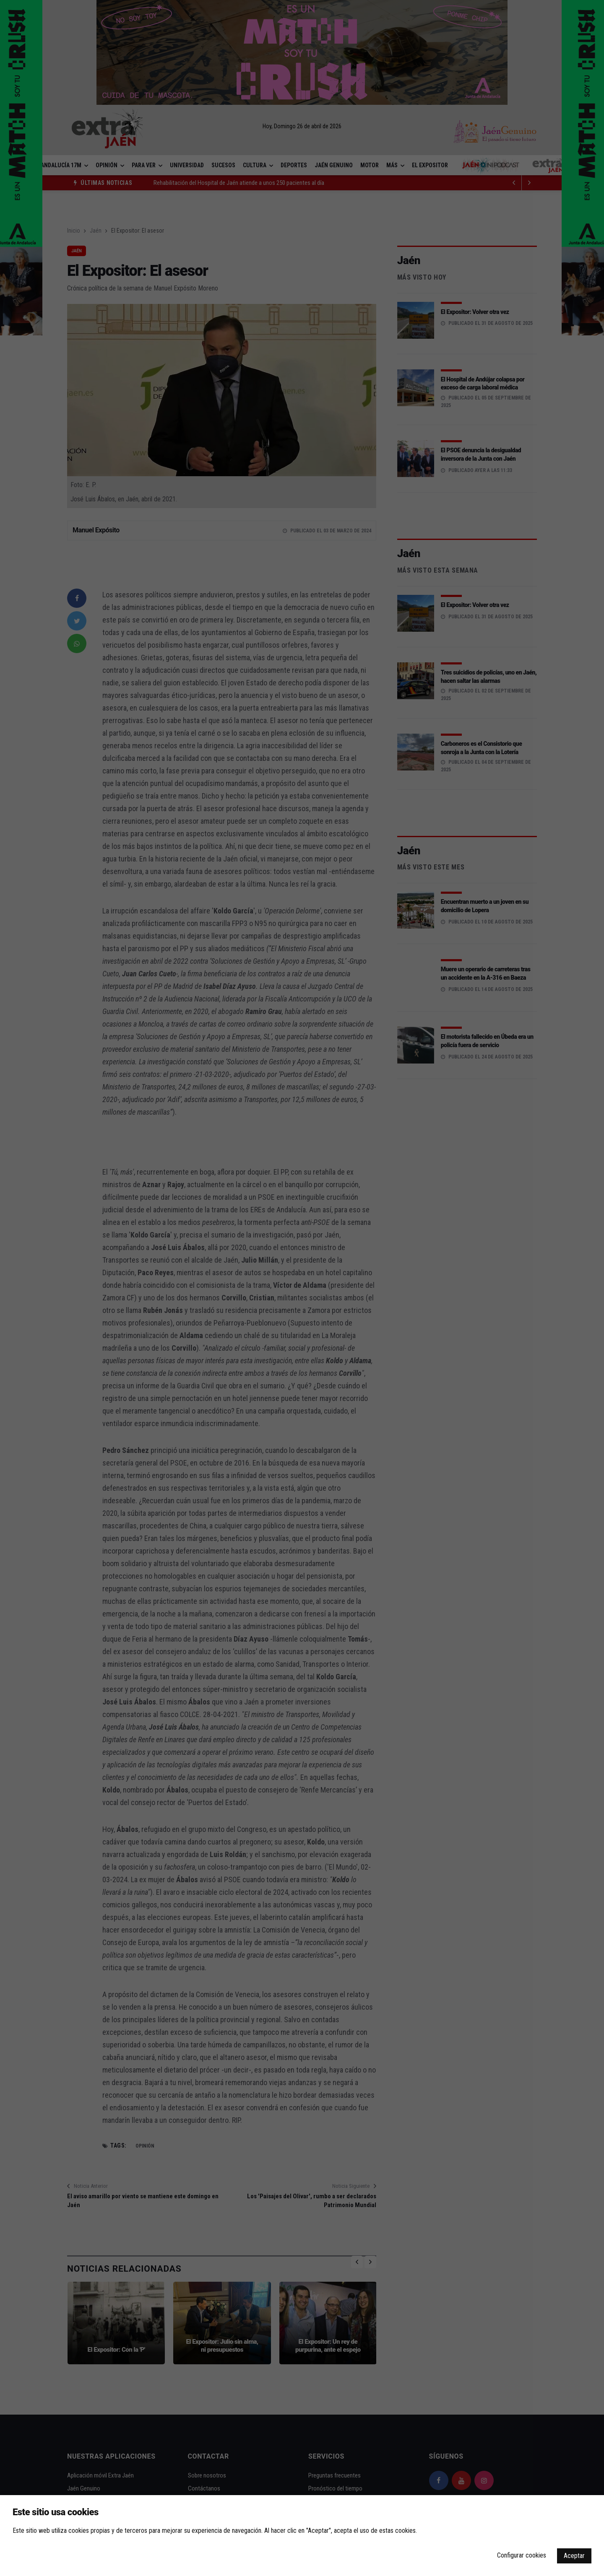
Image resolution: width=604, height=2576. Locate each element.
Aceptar (574, 2556)
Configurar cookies (521, 2555)
